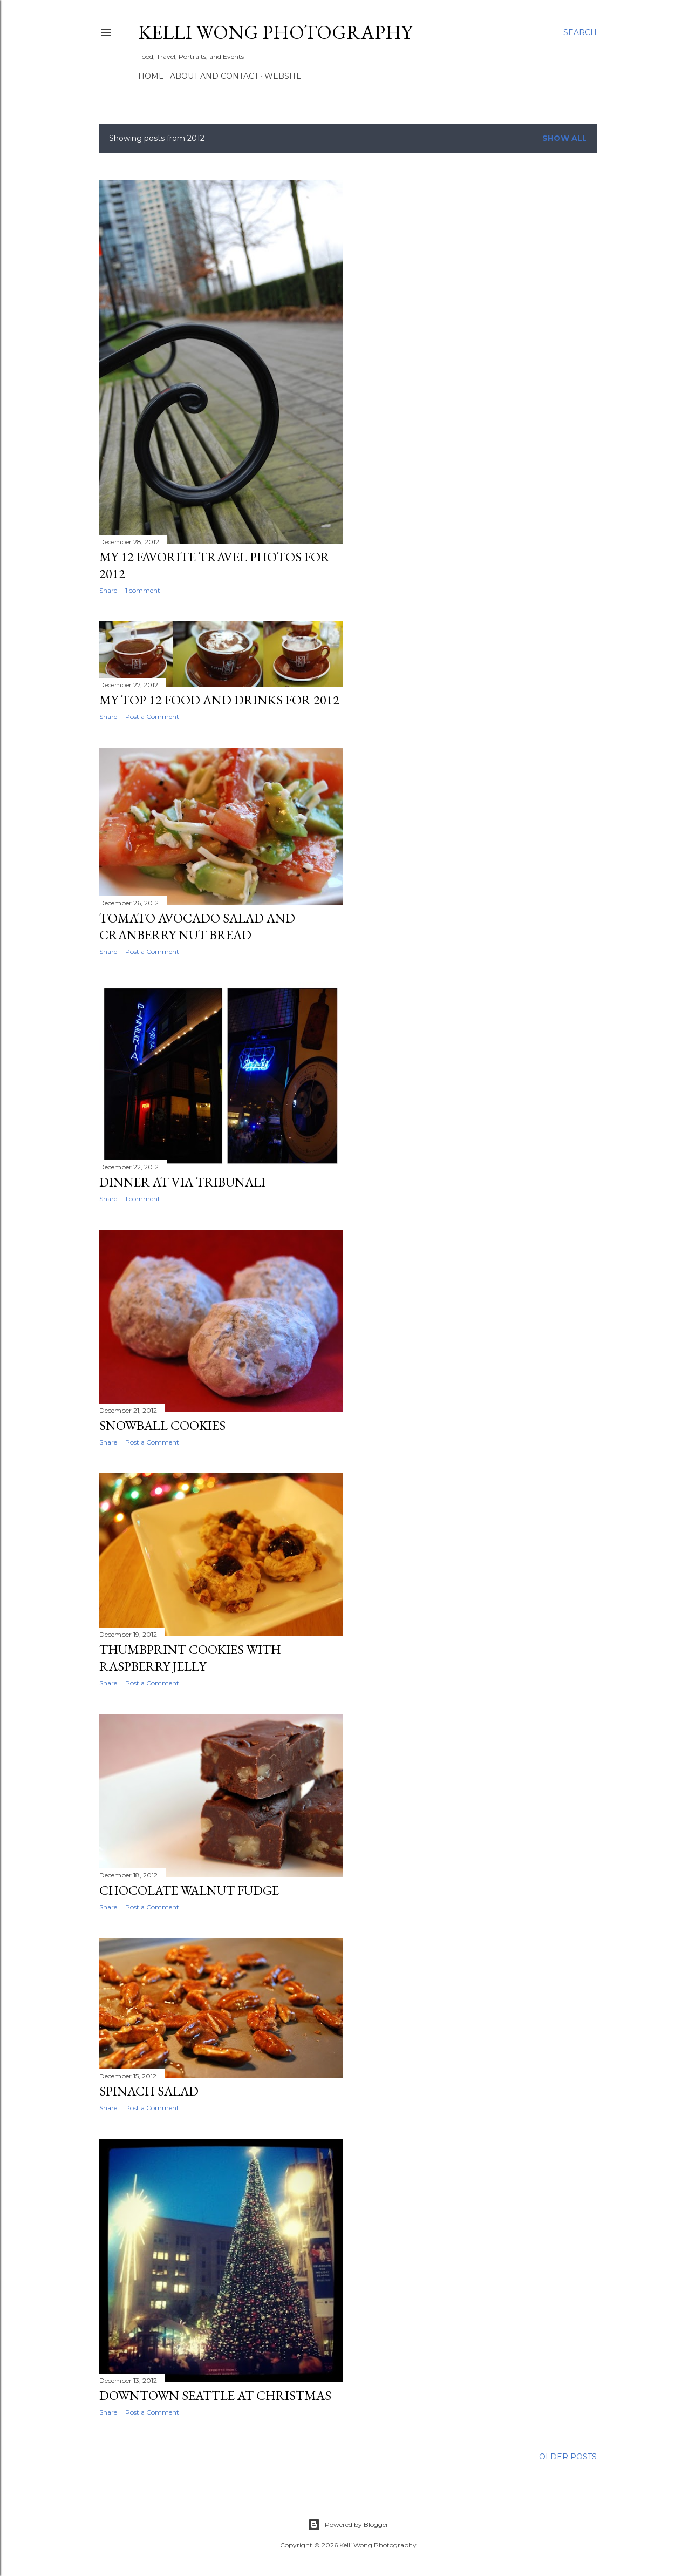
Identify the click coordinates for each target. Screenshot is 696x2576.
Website (283, 76)
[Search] (580, 32)
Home (151, 76)
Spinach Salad (149, 2091)
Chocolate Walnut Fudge (189, 1890)
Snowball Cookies (162, 1425)
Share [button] (108, 590)
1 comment (142, 590)
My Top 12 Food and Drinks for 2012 (219, 700)
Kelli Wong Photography (275, 32)
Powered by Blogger (348, 2524)
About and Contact (214, 76)
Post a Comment (152, 717)
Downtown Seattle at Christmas (215, 2395)
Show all (564, 138)
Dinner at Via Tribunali (182, 1182)
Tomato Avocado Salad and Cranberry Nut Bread (197, 926)
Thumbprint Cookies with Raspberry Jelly (190, 1658)
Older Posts (568, 2457)
